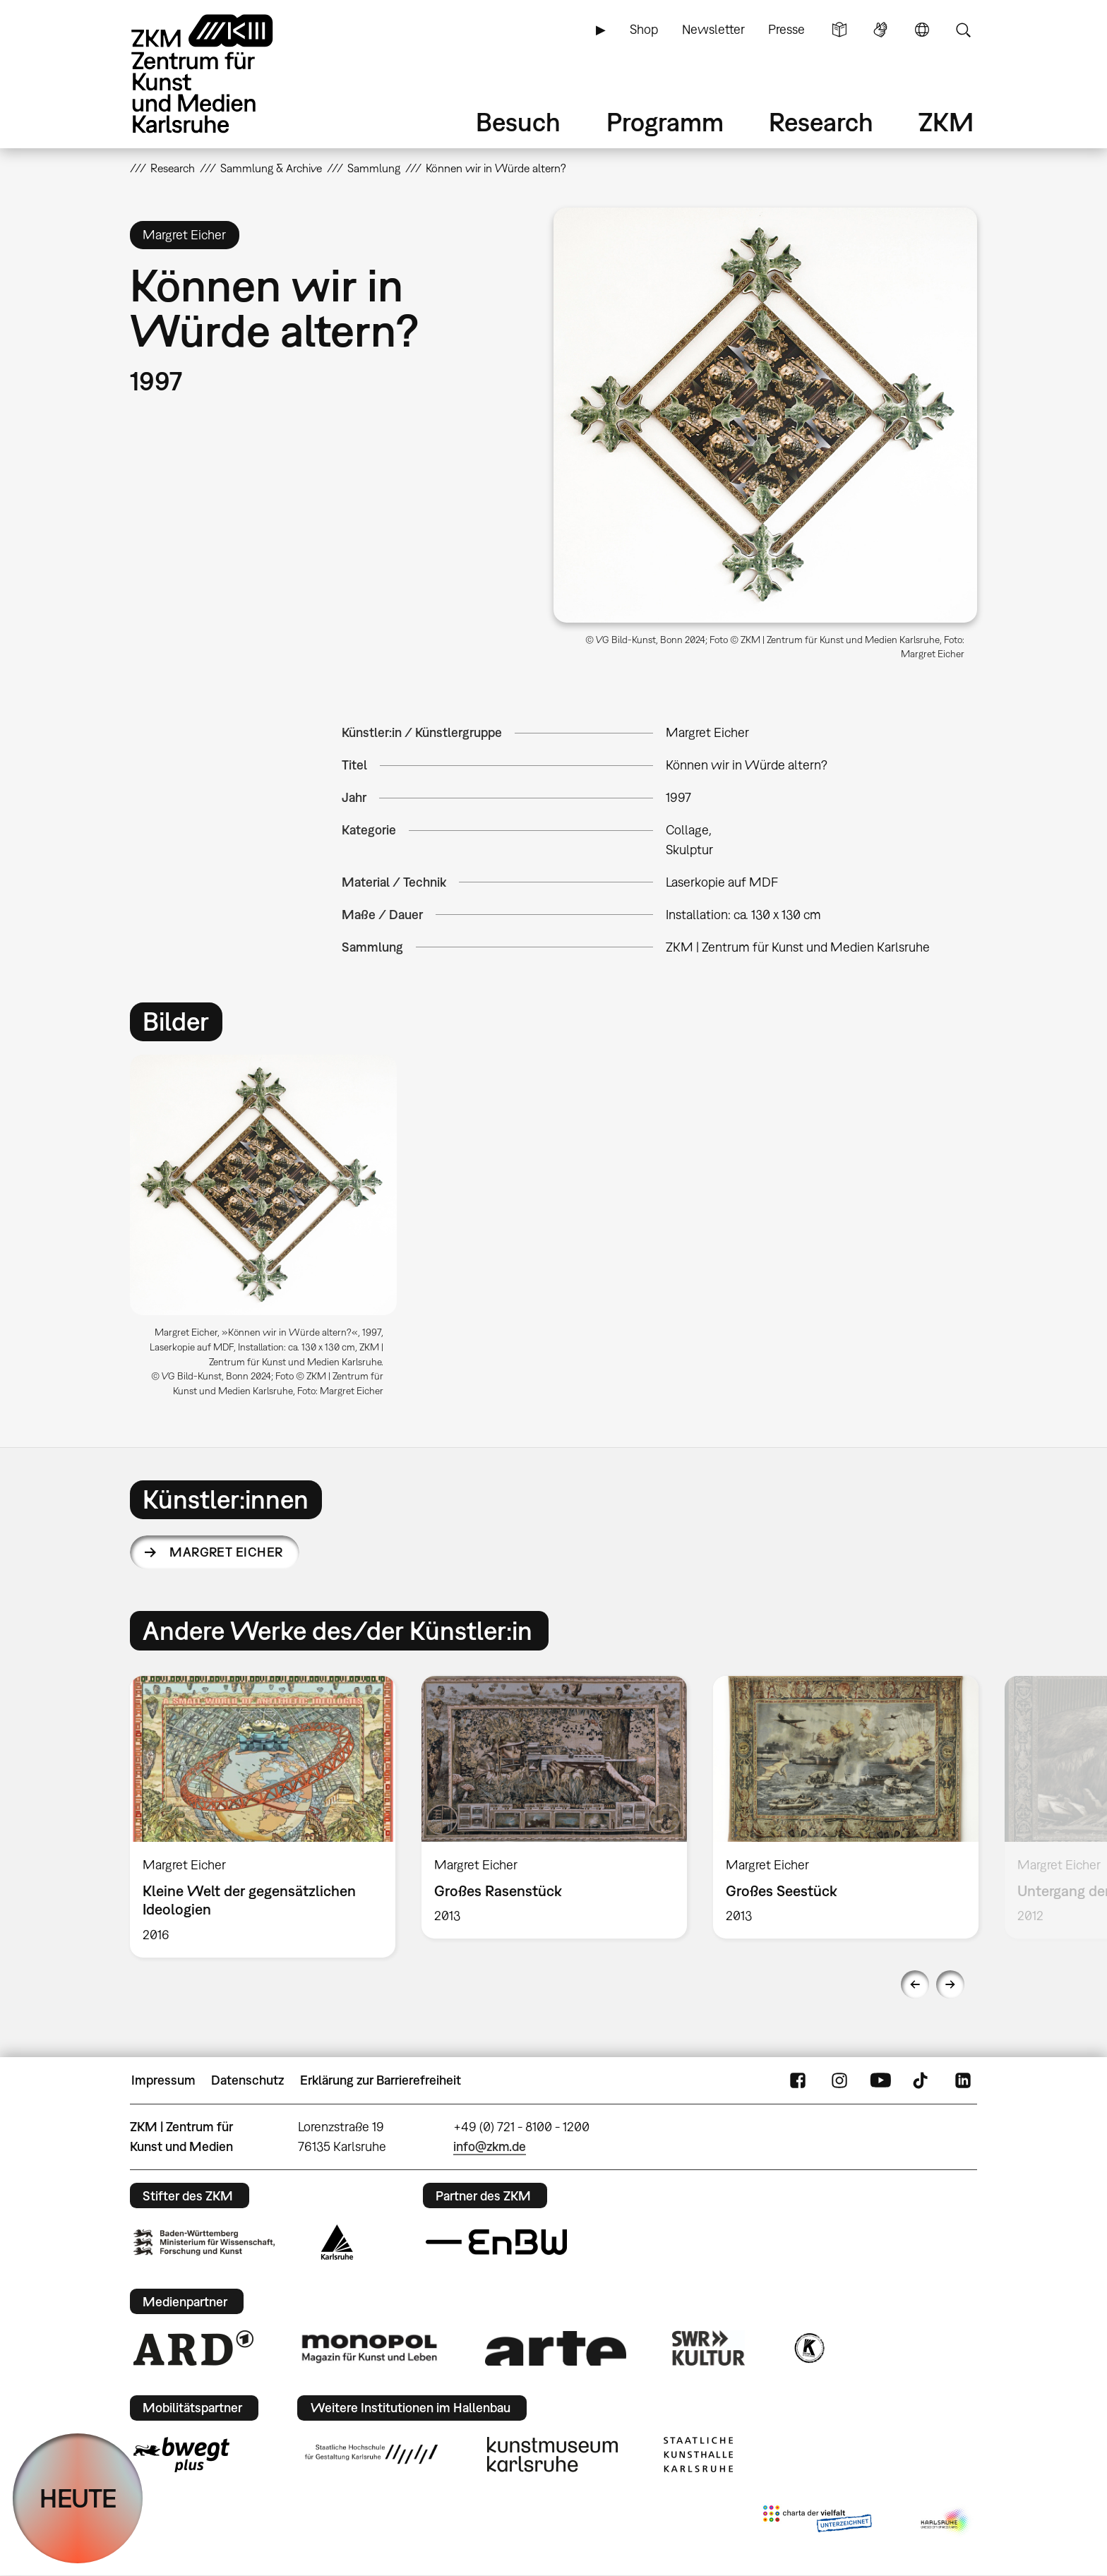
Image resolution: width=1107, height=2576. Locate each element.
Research (821, 122)
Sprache (922, 30)
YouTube (880, 2080)
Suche (963, 30)
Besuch (518, 122)
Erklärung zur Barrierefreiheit (380, 2080)
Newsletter (713, 29)
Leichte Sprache (839, 30)
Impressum (163, 2080)
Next (950, 1984)
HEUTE (78, 2498)
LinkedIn (963, 2080)
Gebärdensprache (880, 30)
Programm (665, 122)
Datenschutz (247, 2080)
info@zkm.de (489, 2146)
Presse (786, 29)
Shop (644, 29)
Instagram (839, 2080)
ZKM (946, 122)
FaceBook (798, 2080)
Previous (915, 1984)
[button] (765, 415)
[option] (269, 1231)
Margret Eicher (225, 1552)
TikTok (922, 2080)
